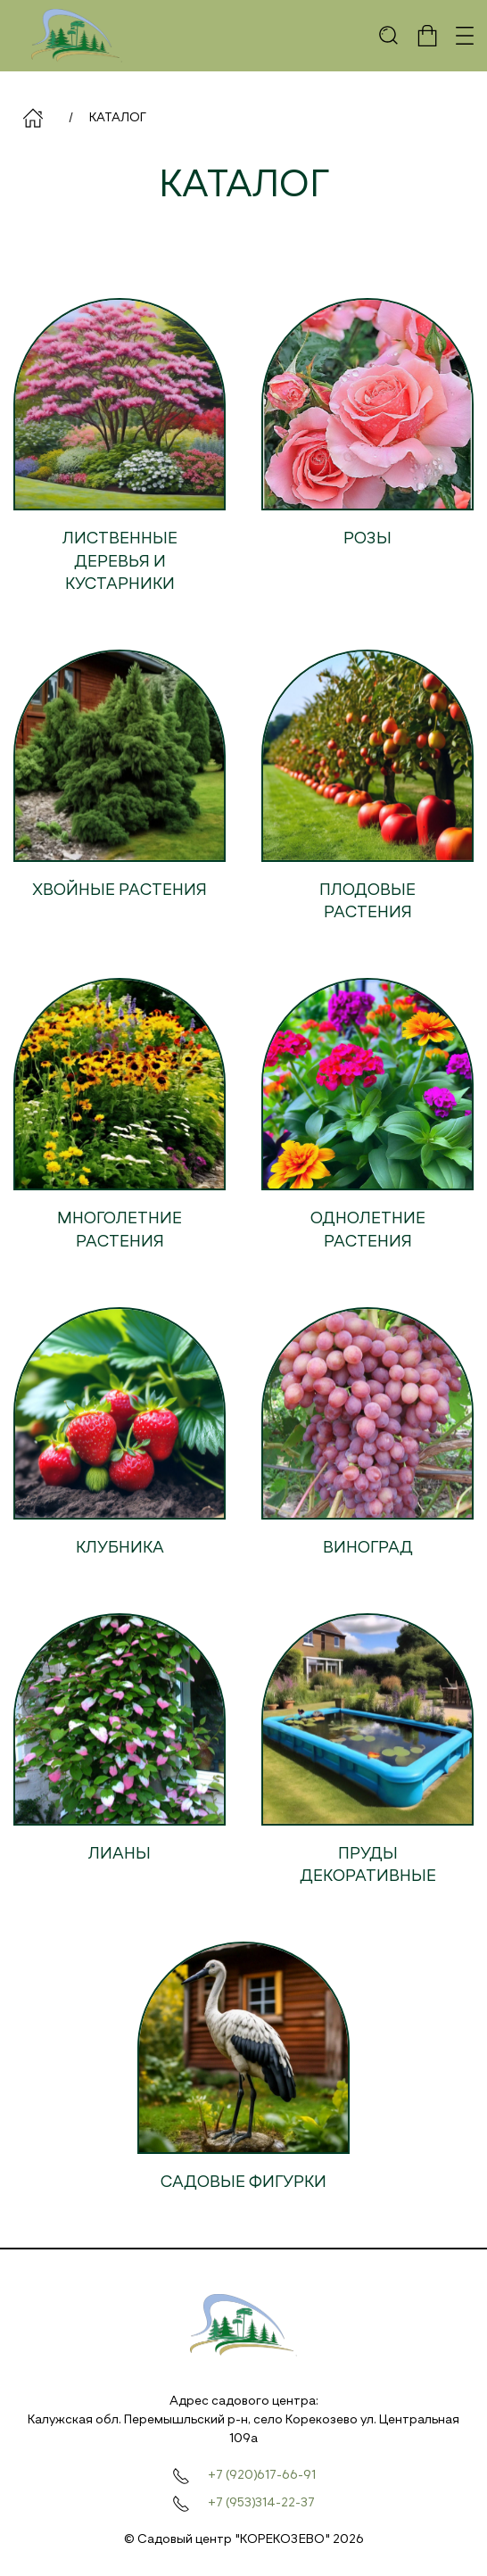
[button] (389, 36)
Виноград (368, 1548)
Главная (33, 117)
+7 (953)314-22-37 (261, 2503)
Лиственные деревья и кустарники (119, 561)
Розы (367, 539)
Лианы (119, 1854)
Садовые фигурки (243, 2182)
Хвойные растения (119, 890)
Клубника (120, 1548)
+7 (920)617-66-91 (262, 2475)
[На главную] (76, 35)
